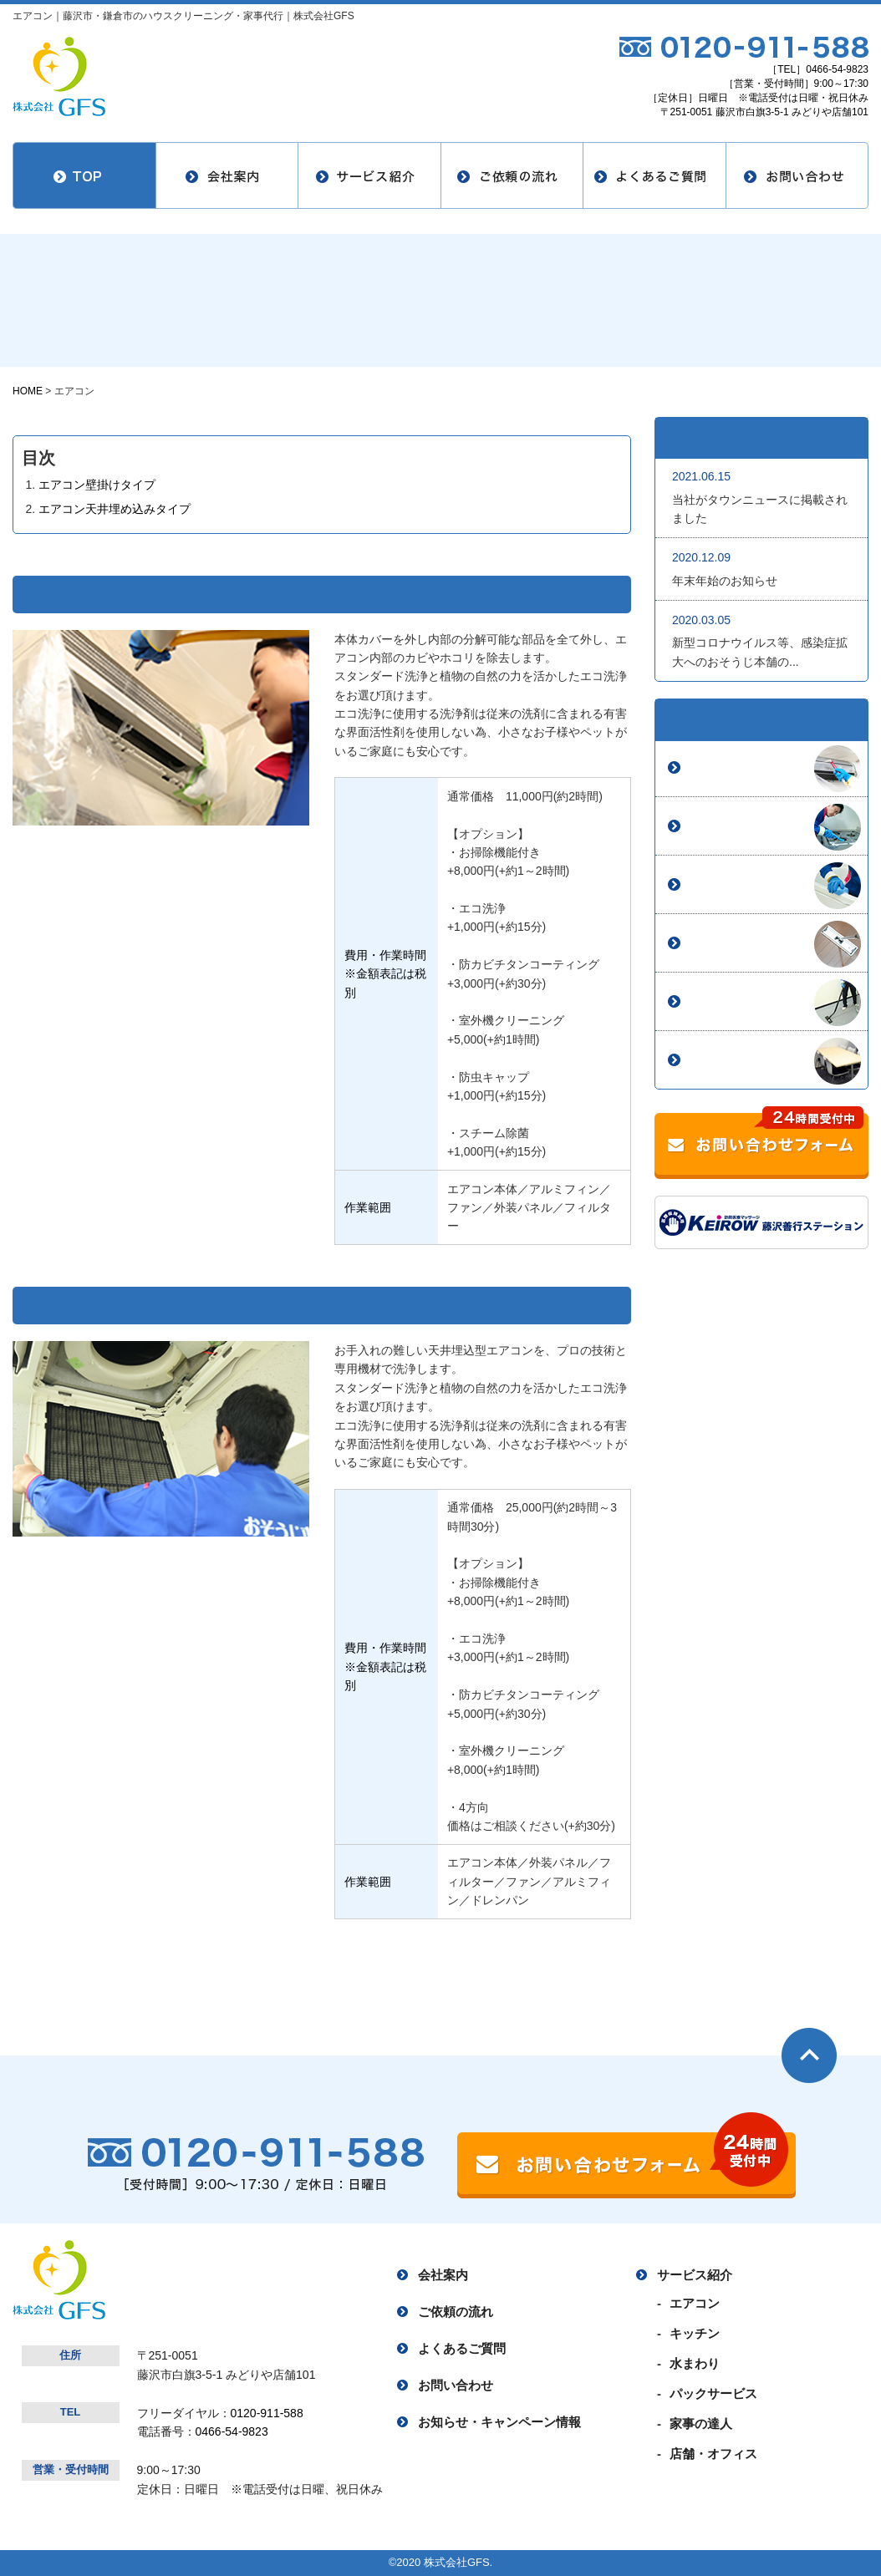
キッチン (714, 826)
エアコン (714, 768)
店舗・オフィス (733, 1060)
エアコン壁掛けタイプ (96, 484)
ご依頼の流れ (455, 2311)
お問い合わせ (455, 2385)
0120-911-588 (267, 2413)
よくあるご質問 (462, 2348)
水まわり (714, 885)
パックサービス (733, 943)
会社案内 (443, 2275)
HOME (28, 391)
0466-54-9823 (837, 69)
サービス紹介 (694, 2275)
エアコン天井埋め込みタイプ (114, 509)
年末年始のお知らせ (724, 580)
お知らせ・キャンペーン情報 (499, 2422)
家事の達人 (720, 1002)
